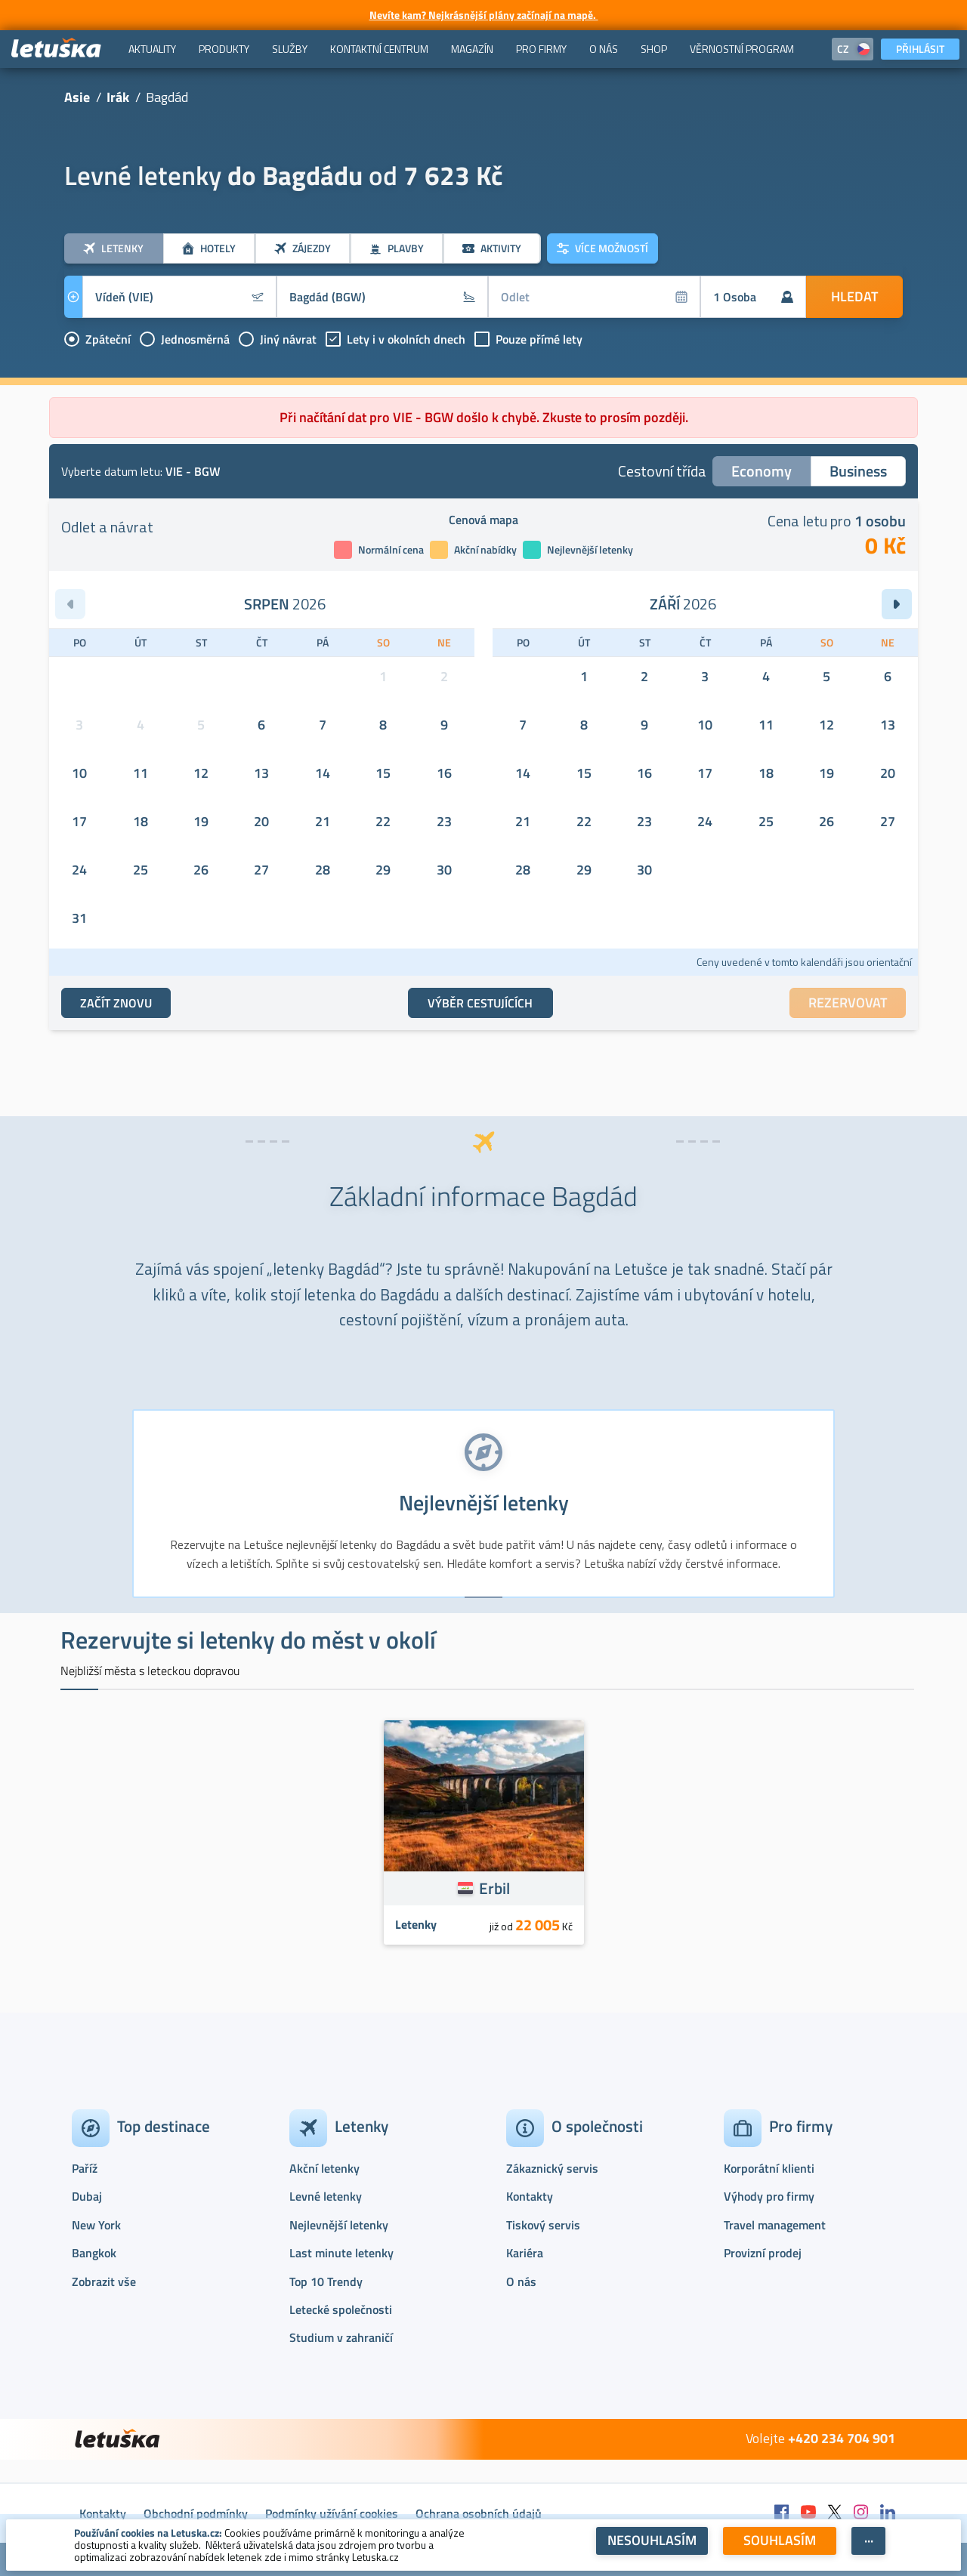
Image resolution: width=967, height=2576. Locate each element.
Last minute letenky (341, 2253)
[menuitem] (152, 49)
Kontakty (529, 2196)
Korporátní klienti (769, 2168)
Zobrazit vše (104, 2281)
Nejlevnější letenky (338, 2225)
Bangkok (94, 2253)
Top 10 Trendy (326, 2281)
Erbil (494, 1888)
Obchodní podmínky (196, 2513)
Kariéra (524, 2253)
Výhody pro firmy (769, 2196)
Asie (77, 97)
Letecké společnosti (340, 2309)
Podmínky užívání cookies (331, 2513)
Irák (118, 97)
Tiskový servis (543, 2225)
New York (96, 2225)
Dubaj (87, 2196)
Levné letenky (325, 2196)
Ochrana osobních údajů (479, 2513)
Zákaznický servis (552, 2168)
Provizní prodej (763, 2253)
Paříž (84, 2168)
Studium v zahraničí (341, 2337)
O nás (521, 2281)
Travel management (775, 2225)
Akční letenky (324, 2168)
